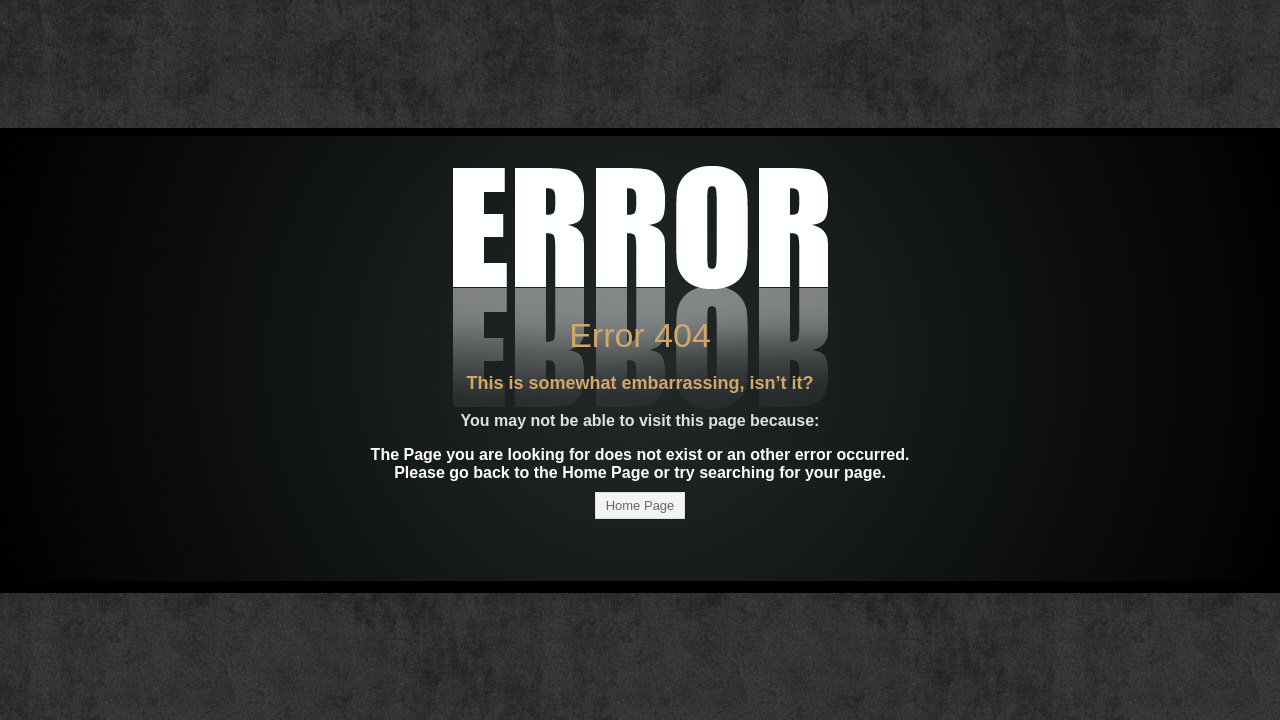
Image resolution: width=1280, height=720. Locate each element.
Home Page (640, 505)
